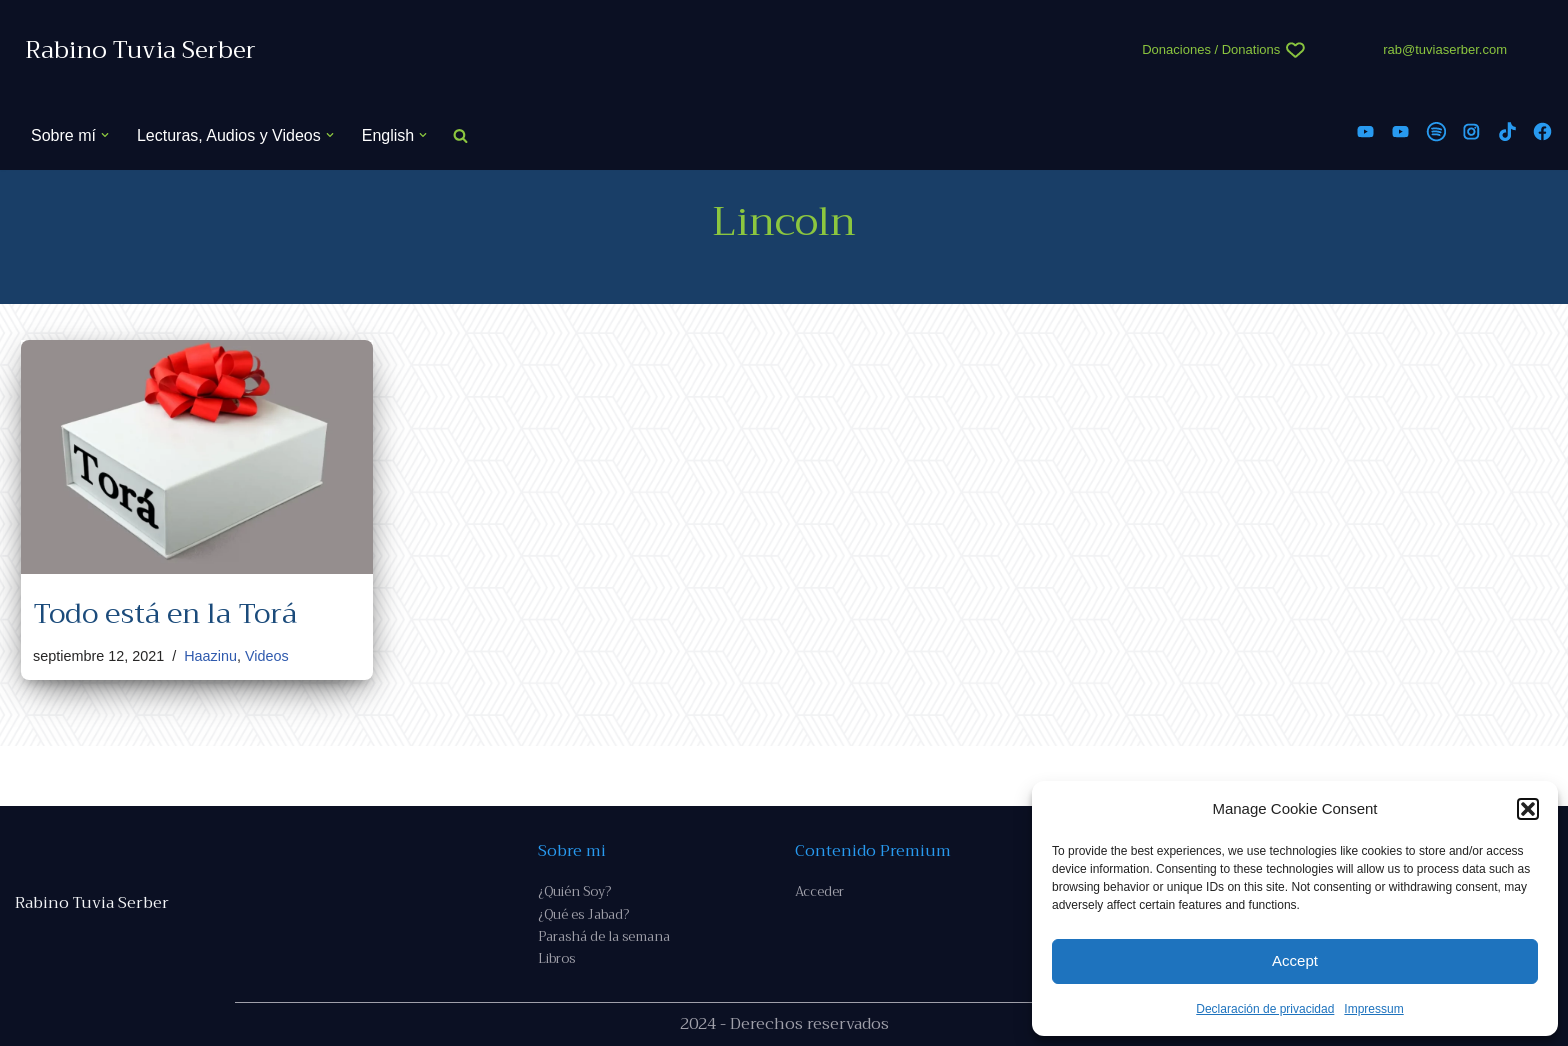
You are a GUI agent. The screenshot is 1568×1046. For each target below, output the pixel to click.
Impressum (1373, 1009)
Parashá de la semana (604, 936)
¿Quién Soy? (574, 891)
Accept (1295, 960)
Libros (556, 958)
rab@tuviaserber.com (1445, 49)
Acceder (819, 891)
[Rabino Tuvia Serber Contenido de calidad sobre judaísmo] (140, 50)
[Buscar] (460, 135)
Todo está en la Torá (165, 613)
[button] (1528, 809)
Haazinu (210, 656)
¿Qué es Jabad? (583, 914)
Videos (267, 656)
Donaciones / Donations (1211, 49)
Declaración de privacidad (1265, 1009)
